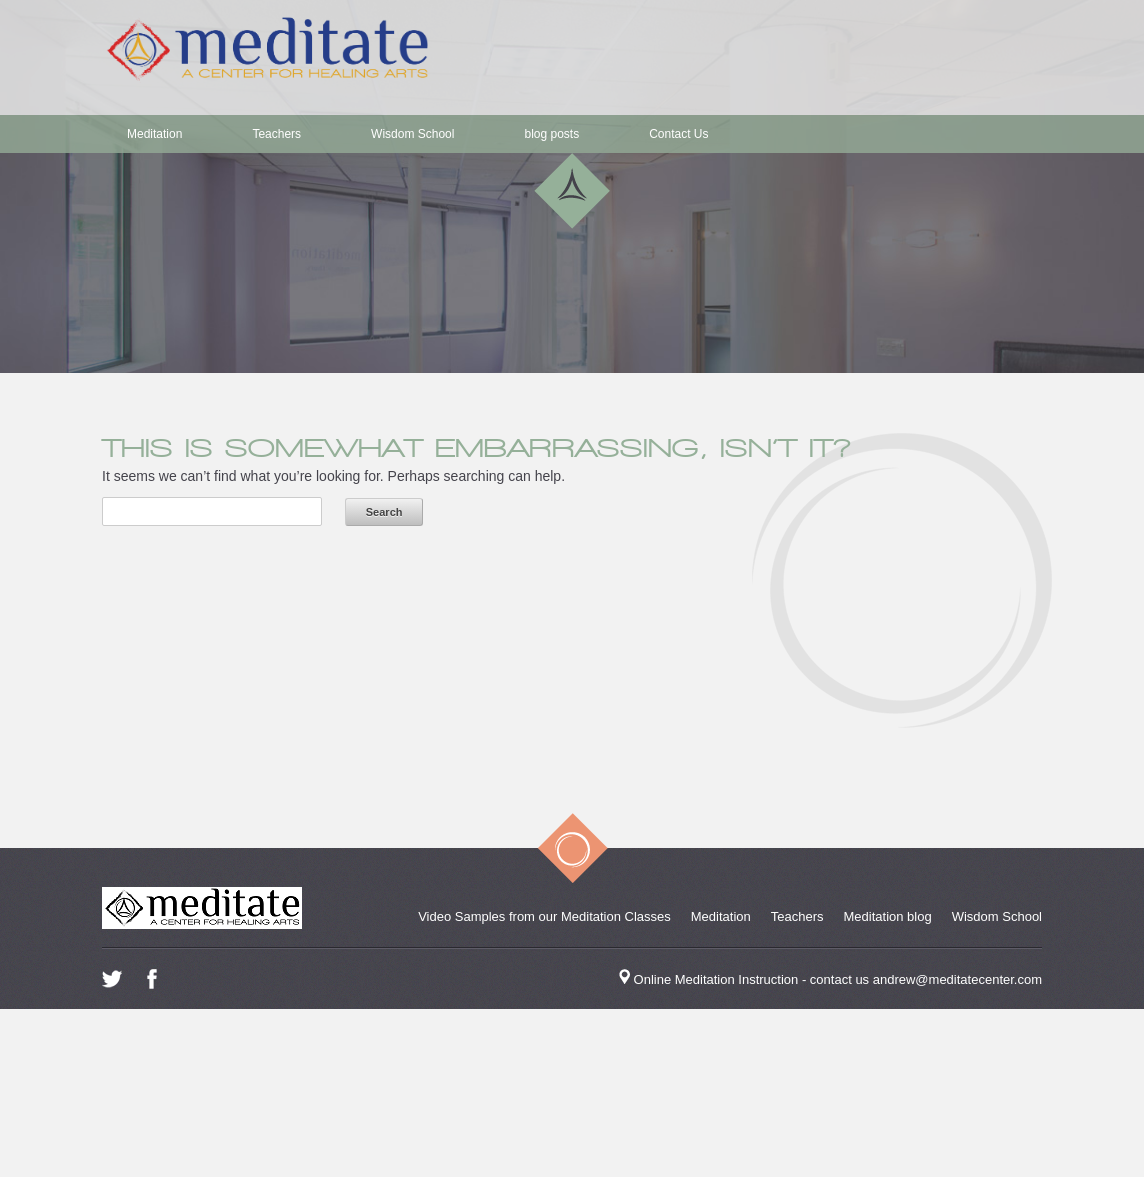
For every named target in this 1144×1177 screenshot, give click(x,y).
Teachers (276, 134)
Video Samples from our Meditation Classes (544, 916)
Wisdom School (412, 134)
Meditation (154, 134)
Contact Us (678, 134)
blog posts (551, 134)
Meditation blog (888, 916)
